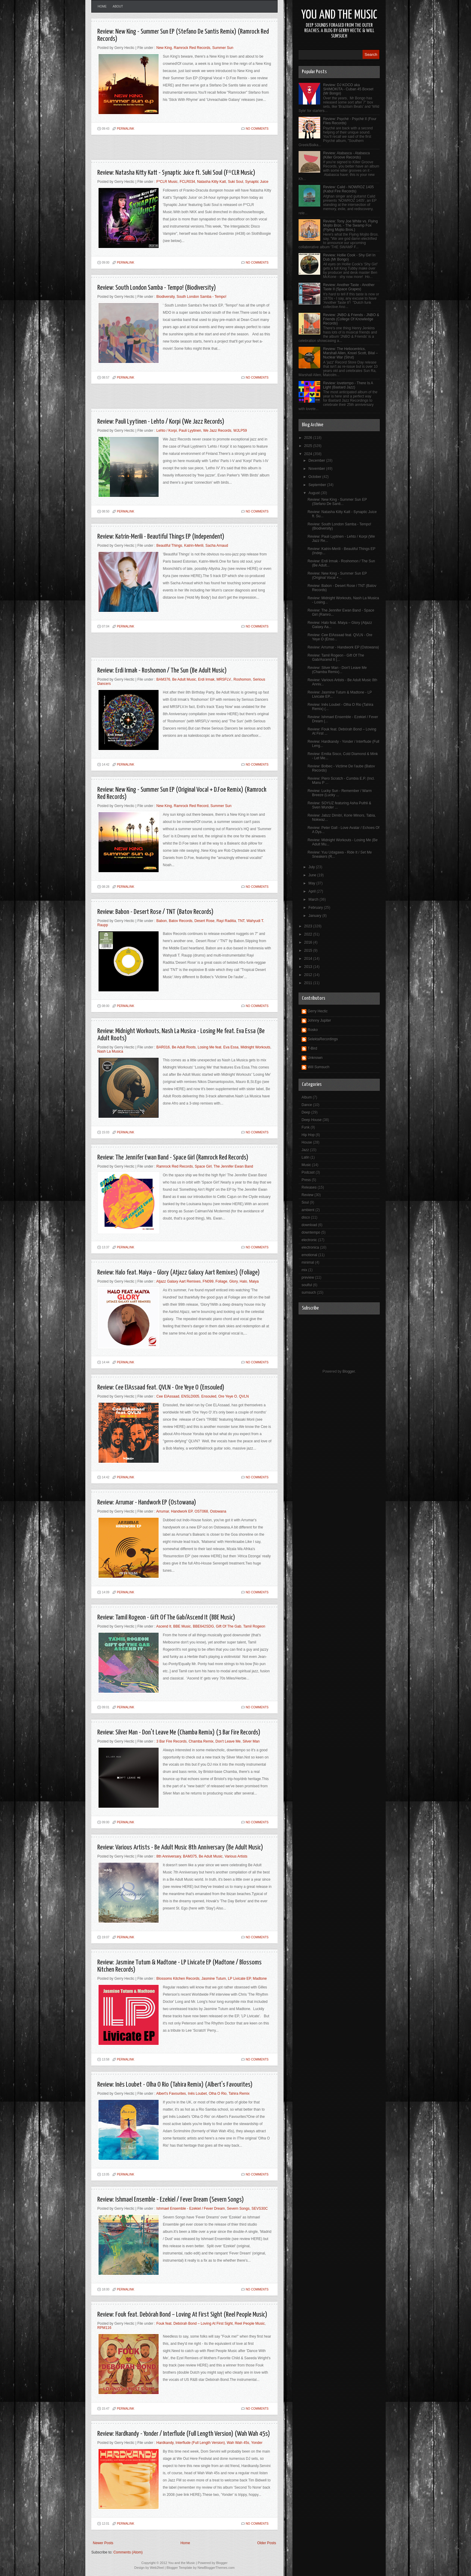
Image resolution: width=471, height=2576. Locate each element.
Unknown (315, 1058)
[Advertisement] (161, 150)
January (315, 916)
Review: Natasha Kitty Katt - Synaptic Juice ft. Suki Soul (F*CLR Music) (176, 172)
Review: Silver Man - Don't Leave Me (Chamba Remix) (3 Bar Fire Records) (178, 1732)
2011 (308, 983)
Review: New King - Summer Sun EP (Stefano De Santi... (337, 501)
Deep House (312, 1120)
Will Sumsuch (319, 1067)
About (118, 6)
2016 (308, 942)
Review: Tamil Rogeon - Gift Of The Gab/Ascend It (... (336, 657)
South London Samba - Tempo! (201, 297)
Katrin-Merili (193, 545)
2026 (308, 438)
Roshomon (242, 679)
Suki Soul (235, 182)
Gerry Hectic (318, 1011)
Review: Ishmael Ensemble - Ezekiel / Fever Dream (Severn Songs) (170, 2199)
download (309, 1225)
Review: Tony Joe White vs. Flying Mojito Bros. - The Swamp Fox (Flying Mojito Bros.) (350, 225)
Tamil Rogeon (254, 1626)
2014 (308, 959)
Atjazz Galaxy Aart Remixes (178, 1281)
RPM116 (104, 2328)
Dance (307, 1105)
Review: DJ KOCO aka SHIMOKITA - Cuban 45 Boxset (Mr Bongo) (348, 89)
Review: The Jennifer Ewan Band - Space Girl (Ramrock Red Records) (172, 1157)
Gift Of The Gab (228, 1626)
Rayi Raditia (226, 921)
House (307, 1142)
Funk (306, 1127)
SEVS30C (259, 2208)
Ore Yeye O (227, 1396)
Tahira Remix (239, 2093)
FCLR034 (187, 182)
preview (308, 1277)
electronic (309, 1240)
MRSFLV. (224, 679)
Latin (305, 1157)
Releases (309, 1187)
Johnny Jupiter (319, 1020)
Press (306, 1180)
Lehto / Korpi (166, 430)
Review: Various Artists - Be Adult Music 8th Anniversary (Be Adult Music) (180, 1847)
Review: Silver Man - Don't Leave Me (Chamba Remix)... (337, 670)
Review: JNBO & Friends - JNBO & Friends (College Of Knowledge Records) (351, 319)
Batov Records (181, 921)
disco (306, 1217)
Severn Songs (238, 2208)
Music (306, 1165)
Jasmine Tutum (214, 1978)
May (312, 883)
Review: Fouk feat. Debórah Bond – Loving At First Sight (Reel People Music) (182, 2314)
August (314, 493)
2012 (308, 975)
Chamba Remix (201, 1741)
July (312, 867)
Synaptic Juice (256, 182)
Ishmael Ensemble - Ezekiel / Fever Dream (190, 2208)
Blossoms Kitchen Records (177, 1978)
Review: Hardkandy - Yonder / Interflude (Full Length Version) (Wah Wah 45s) (183, 2433)
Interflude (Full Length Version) (200, 2443)
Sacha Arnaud (216, 545)
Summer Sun (222, 48)
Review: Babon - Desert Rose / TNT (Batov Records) (155, 912)
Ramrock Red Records (192, 48)
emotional (309, 1255)
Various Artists (236, 1856)
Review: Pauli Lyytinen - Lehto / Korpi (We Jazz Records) (160, 421)
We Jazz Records (217, 430)
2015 (308, 950)
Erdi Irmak (206, 679)
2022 (308, 934)
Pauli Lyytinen (190, 430)
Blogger (348, 1371)
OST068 (201, 1511)
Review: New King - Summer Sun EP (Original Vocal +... (337, 575)
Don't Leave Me (228, 1741)
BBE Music (182, 1626)
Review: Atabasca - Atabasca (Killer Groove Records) (346, 155)
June (312, 875)
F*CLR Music (167, 182)
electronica (310, 1247)
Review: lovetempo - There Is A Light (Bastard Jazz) (348, 385)
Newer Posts (103, 2543)
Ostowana (218, 1511)
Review (307, 1195)
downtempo (311, 1232)
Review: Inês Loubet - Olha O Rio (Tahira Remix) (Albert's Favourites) (175, 2084)
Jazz (305, 1150)
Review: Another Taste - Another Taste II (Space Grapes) (349, 287)
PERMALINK (125, 128)
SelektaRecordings (323, 1039)
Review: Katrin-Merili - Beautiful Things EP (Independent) (160, 536)
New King (164, 48)
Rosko (313, 1030)
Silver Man (251, 1741)
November (317, 469)
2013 (308, 967)
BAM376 (163, 679)
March (314, 899)
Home (102, 6)
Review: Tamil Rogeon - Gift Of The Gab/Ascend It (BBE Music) (166, 1617)
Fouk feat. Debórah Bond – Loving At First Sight (194, 2323)
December (317, 460)
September (317, 485)
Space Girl (203, 1166)
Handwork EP (182, 1511)
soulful (307, 1285)
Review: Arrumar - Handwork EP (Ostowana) (146, 1502)
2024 (308, 454)
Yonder (257, 2443)
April (312, 891)
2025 (308, 446)
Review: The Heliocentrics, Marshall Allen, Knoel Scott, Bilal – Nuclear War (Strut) (350, 353)
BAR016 (163, 1047)
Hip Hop (308, 1135)
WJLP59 (240, 430)
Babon (161, 921)
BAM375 (190, 1856)
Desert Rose (204, 921)
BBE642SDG (203, 1626)
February (316, 908)
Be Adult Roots (184, 1047)
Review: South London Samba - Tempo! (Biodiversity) (156, 287)
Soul (305, 1202)
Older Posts (266, 2543)
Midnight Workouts (255, 1047)
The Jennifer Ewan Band (233, 1166)
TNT (241, 921)
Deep (306, 1112)
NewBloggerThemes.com (216, 2567)
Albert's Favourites (171, 2093)
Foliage (221, 1281)
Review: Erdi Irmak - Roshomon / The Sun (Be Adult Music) (162, 670)
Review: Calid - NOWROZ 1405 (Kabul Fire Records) (348, 189)
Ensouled (208, 1396)
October (315, 477)
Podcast (308, 1172)
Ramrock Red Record (191, 806)
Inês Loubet (197, 2093)
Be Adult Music (184, 679)
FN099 (208, 1281)
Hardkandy (165, 2443)
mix (304, 1270)
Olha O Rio (217, 2093)
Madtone (260, 1978)
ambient (308, 1210)
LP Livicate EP (239, 1978)
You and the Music (339, 15)
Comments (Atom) (127, 2552)
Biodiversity (165, 297)
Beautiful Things (169, 545)
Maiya (254, 1281)
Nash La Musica (110, 1051)
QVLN (244, 1396)
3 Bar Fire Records (171, 1741)
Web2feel (157, 2567)
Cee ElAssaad (167, 1396)
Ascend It (163, 1626)
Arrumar (162, 1511)
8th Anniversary (168, 1856)
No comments (257, 128)
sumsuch (309, 1292)
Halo (243, 1281)
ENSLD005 (190, 1396)
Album (307, 1097)
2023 (308, 926)
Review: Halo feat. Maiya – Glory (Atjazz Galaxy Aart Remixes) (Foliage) (178, 1272)
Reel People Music (250, 2323)
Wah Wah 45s (238, 2443)
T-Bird (312, 1048)
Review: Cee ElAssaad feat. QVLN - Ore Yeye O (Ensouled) (160, 1387)
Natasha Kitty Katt (211, 182)
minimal (308, 1262)
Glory (233, 1281)
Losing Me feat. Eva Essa (218, 1047)
